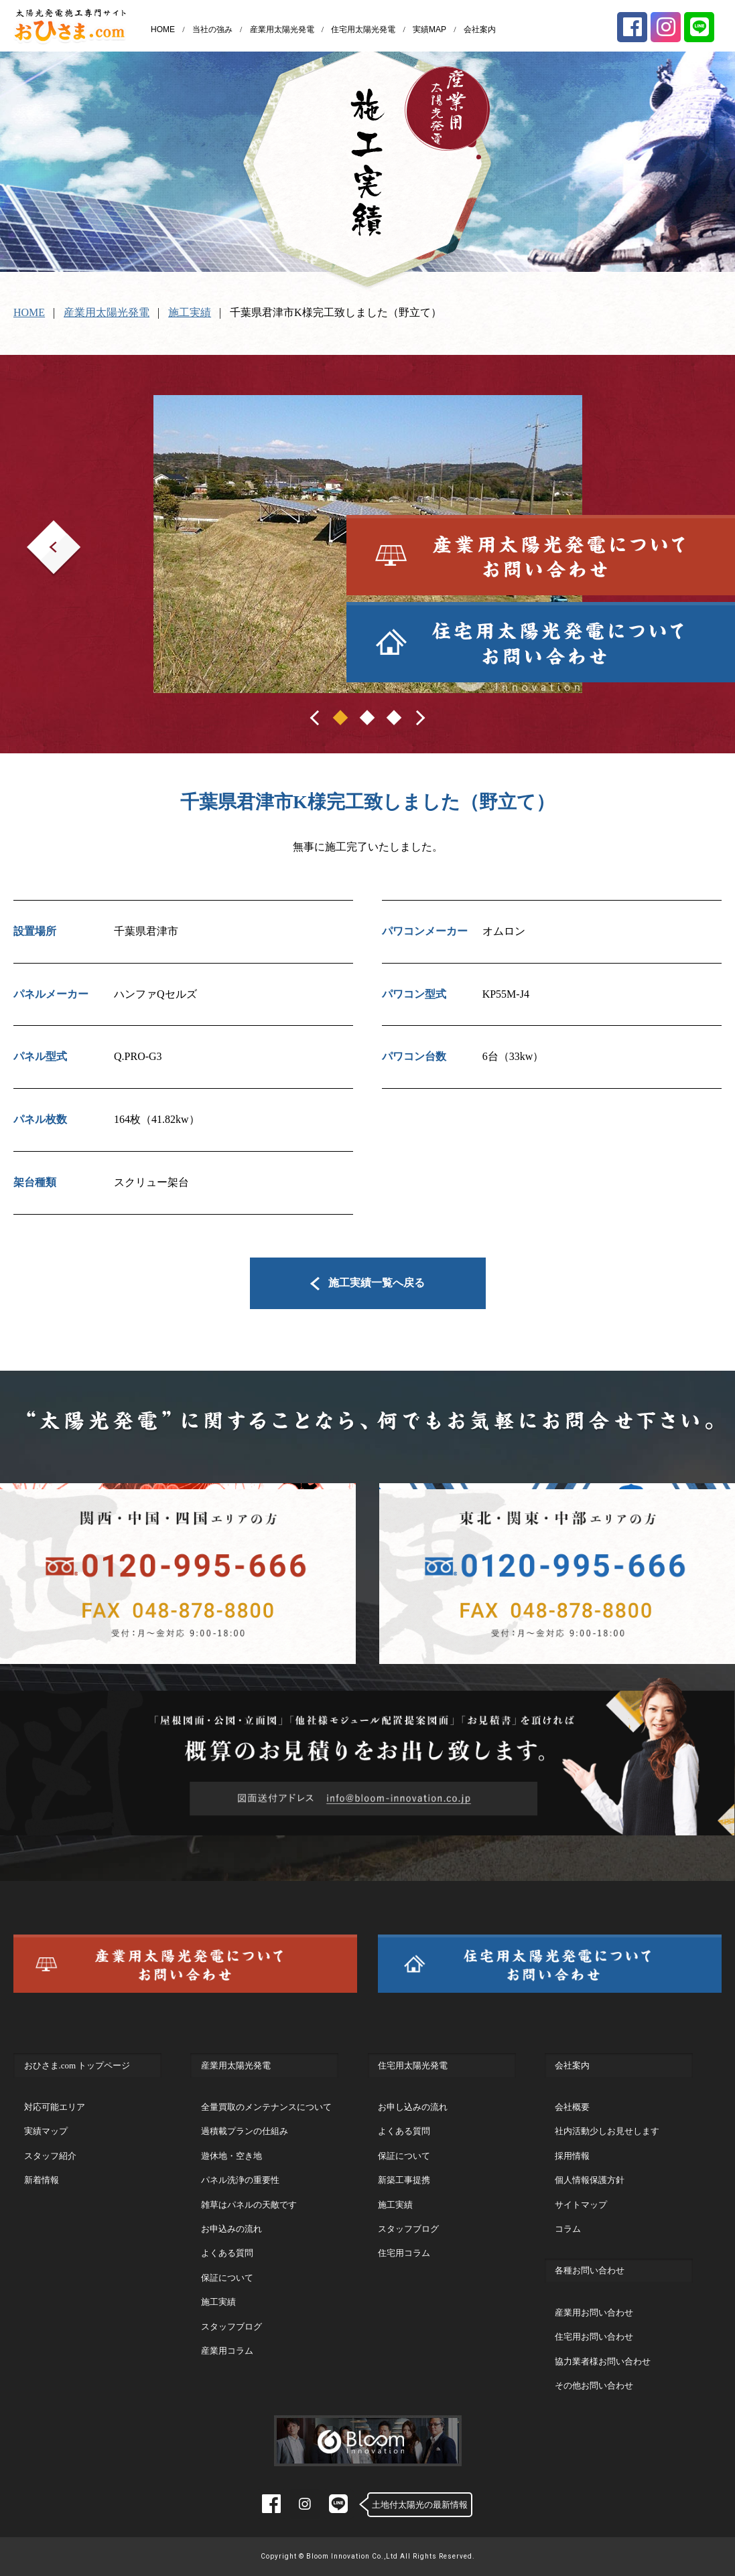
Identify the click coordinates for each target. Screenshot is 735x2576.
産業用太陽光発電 (282, 29)
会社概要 (572, 2107)
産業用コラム (227, 2351)
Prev (36, 529)
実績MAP (429, 29)
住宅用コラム (404, 2253)
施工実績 (189, 312)
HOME (163, 29)
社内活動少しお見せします (607, 2131)
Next (665, 529)
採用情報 (572, 2156)
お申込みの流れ (231, 2229)
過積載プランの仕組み (244, 2131)
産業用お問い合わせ (594, 2312)
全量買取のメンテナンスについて (266, 2107)
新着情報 (41, 2180)
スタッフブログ (231, 2327)
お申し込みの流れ (413, 2107)
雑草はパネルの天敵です (249, 2205)
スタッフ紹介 (50, 2156)
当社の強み (212, 29)
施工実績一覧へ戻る (367, 1282)
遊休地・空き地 (231, 2156)
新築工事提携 (404, 2180)
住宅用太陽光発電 (363, 29)
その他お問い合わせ (594, 2385)
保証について (227, 2278)
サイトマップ (581, 2205)
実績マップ (46, 2131)
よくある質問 (227, 2253)
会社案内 (480, 29)
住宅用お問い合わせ (594, 2337)
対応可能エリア (54, 2107)
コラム (568, 2229)
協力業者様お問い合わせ (603, 2361)
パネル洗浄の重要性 (240, 2180)
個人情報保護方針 (589, 2180)
